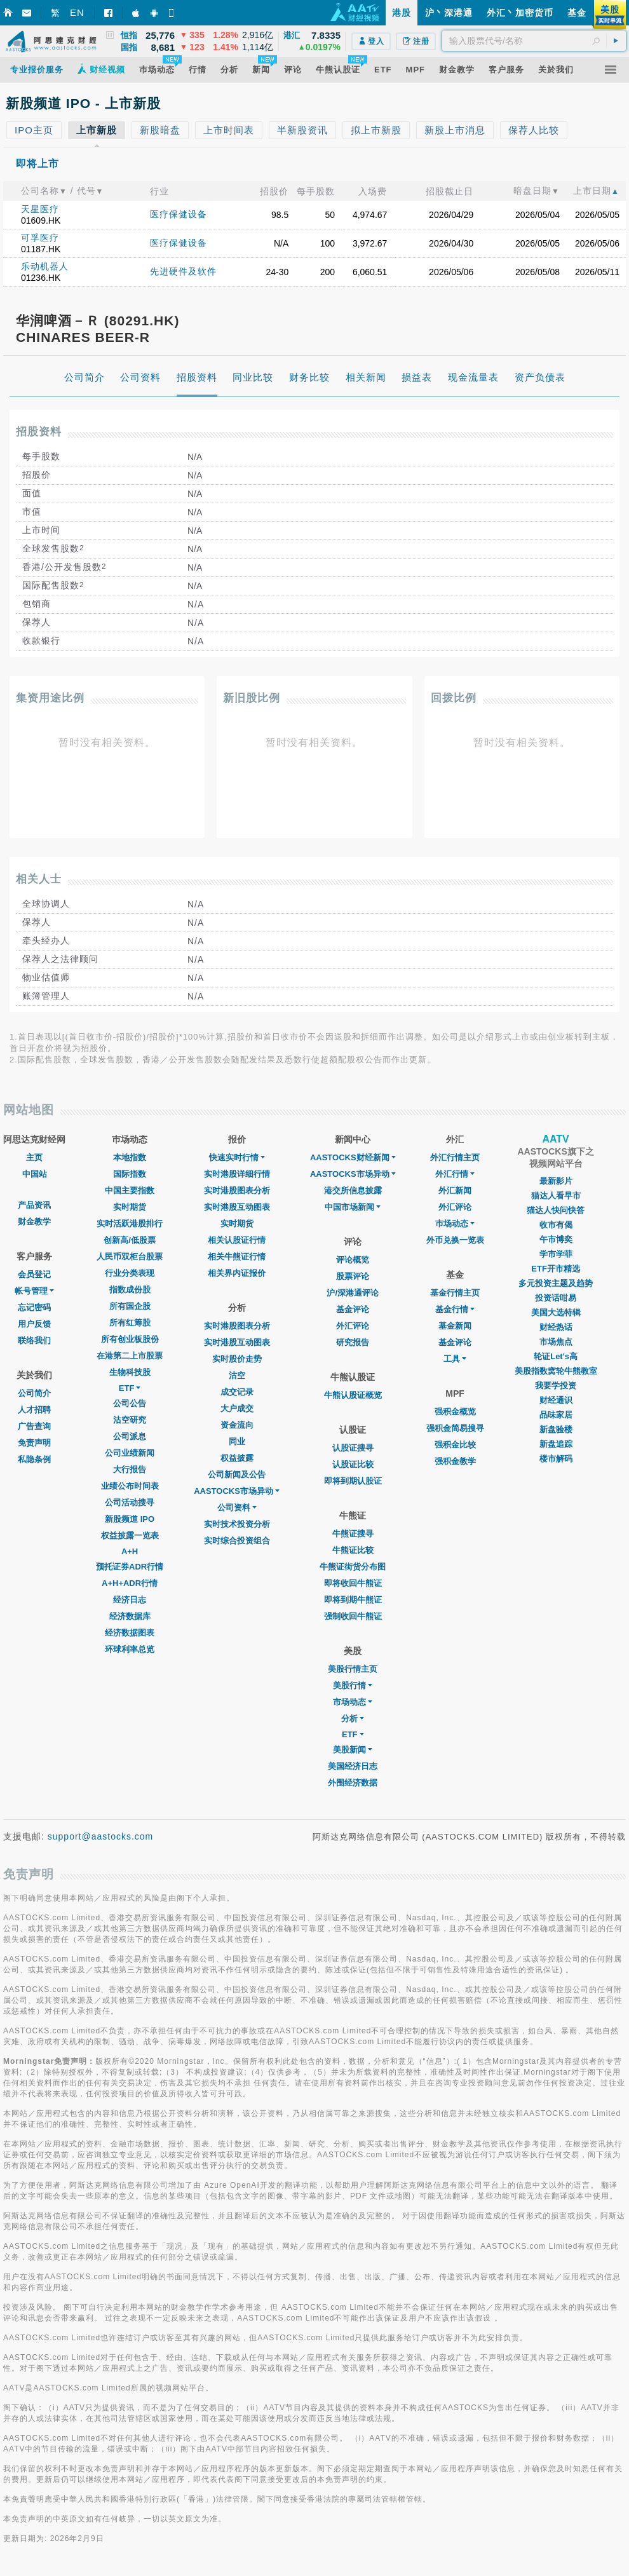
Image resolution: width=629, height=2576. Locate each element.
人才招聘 (34, 1409)
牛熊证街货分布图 (353, 1566)
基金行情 (455, 1309)
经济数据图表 (129, 1632)
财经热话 (555, 1327)
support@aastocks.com (101, 1836)
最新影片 (555, 1181)
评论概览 (352, 1259)
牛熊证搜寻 (353, 1533)
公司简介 (34, 1393)
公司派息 (129, 1436)
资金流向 (237, 1425)
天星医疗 (40, 209)
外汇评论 (352, 1326)
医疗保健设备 (178, 214)
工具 (454, 1359)
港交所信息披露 (353, 1190)
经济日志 (129, 1599)
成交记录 (237, 1392)
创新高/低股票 (130, 1240)
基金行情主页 (455, 1293)
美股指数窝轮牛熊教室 (556, 1371)
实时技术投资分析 (237, 1524)
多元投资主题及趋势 (555, 1283)
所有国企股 (130, 1306)
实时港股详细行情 (237, 1174)
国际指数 (129, 1174)
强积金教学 (455, 1461)
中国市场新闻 (353, 1207)
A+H (129, 1551)
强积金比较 (455, 1444)
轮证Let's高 (556, 1356)
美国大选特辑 (556, 1312)
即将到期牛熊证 (353, 1599)
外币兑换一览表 (455, 1240)
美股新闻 (352, 1749)
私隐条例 (34, 1459)
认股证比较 (353, 1464)
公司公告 (129, 1403)
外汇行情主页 (455, 1157)
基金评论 (352, 1309)
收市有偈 (555, 1225)
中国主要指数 (129, 1190)
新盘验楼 (555, 1429)
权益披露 (237, 1458)
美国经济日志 (352, 1766)
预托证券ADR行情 (129, 1566)
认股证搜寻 (353, 1448)
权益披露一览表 (130, 1535)
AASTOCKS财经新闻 (353, 1157)
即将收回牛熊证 (353, 1583)
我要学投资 (555, 1385)
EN (77, 12)
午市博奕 (555, 1239)
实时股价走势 (237, 1359)
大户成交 (237, 1408)
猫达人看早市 (556, 1195)
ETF (130, 1388)
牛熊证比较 (353, 1550)
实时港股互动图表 (237, 1207)
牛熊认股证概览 (353, 1395)
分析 (352, 1718)
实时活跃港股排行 (130, 1223)
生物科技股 (130, 1372)
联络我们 (34, 1340)
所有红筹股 (130, 1322)
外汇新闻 (454, 1190)
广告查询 (34, 1426)
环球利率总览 (129, 1649)
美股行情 (352, 1685)
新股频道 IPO (129, 1519)
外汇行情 (455, 1174)
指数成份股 (130, 1289)
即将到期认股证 (353, 1481)
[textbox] (534, 41)
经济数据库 (130, 1616)
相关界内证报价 (237, 1273)
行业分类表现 (129, 1273)
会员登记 (34, 1274)
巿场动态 (455, 1223)
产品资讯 (34, 1205)
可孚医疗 (40, 238)
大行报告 (129, 1469)
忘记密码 (34, 1307)
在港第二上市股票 (130, 1355)
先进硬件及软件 (183, 271)
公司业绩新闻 (129, 1453)
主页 (34, 1157)
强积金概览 (455, 1411)
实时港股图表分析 (237, 1190)
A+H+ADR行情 (130, 1583)
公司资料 (237, 1507)
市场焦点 (555, 1341)
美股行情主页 (352, 1669)
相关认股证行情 (237, 1240)
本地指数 (129, 1157)
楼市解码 (555, 1458)
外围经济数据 (352, 1782)
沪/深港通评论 (353, 1293)
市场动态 (352, 1702)
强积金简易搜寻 (455, 1428)
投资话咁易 (555, 1298)
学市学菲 (555, 1254)
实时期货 (129, 1207)
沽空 (237, 1375)
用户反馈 (34, 1324)
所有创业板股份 (130, 1339)
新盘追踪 (555, 1444)
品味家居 (555, 1415)
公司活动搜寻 (129, 1502)
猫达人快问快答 (556, 1210)
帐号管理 (34, 1291)
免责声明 (34, 1442)
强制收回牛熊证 (353, 1616)
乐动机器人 (45, 266)
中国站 (34, 1174)
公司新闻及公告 (237, 1474)
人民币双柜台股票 (130, 1256)
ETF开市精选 (555, 1268)
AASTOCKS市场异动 (237, 1491)
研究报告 (352, 1342)
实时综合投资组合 (237, 1540)
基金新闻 (454, 1326)
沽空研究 (129, 1420)
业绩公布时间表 (130, 1486)
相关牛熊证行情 (237, 1256)
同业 (237, 1441)
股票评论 (352, 1276)
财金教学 (34, 1221)
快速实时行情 (237, 1157)
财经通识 (555, 1400)
